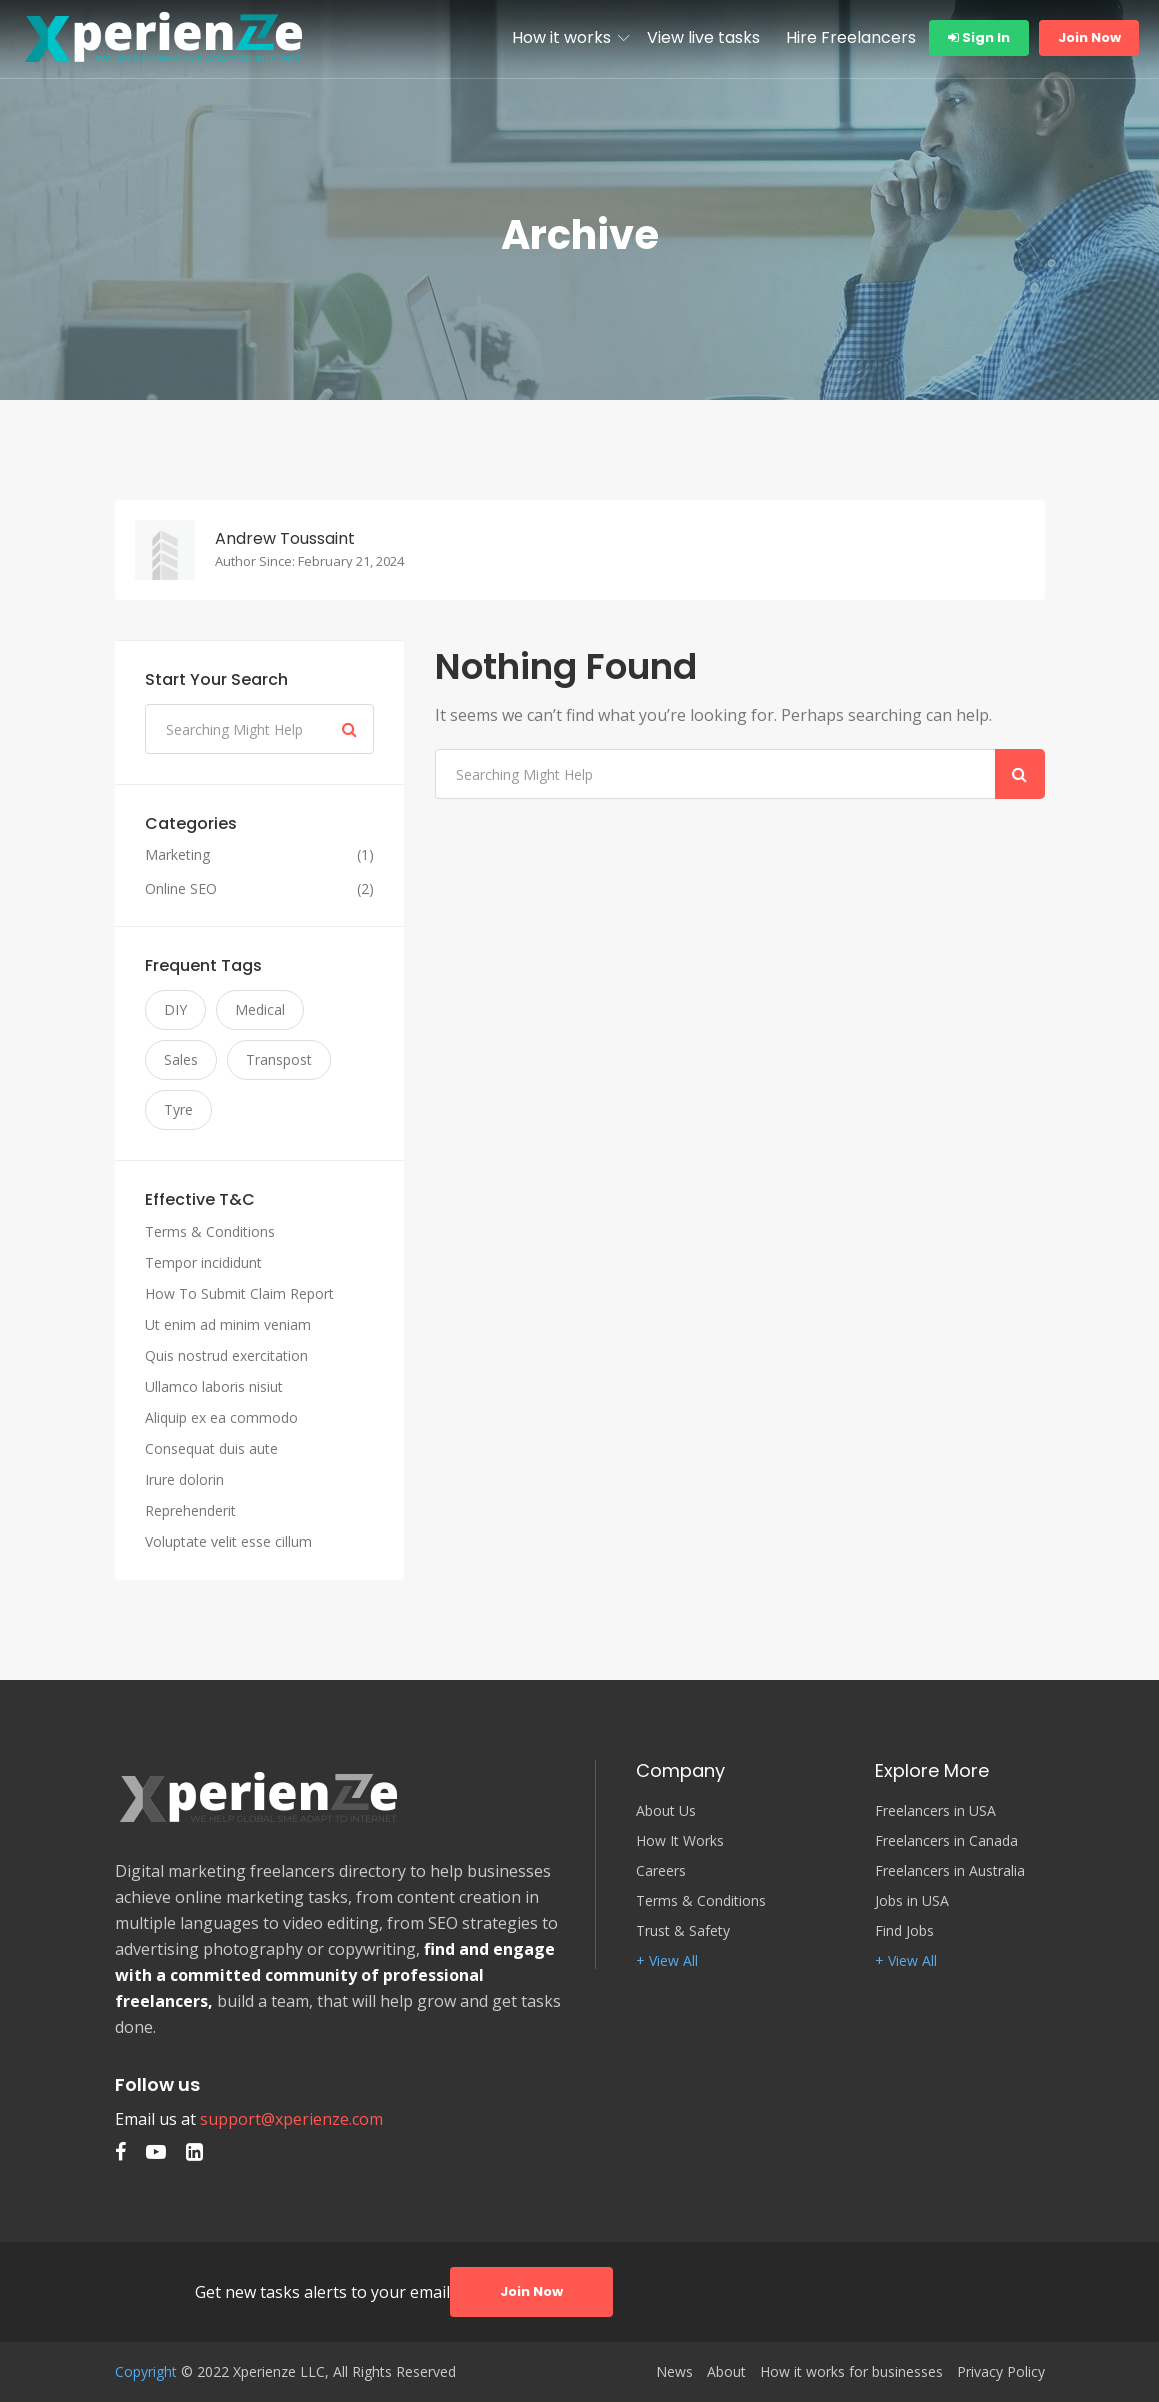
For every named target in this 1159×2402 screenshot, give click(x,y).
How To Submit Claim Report (239, 1293)
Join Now (1089, 37)
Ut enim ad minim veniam (228, 1324)
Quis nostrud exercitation (226, 1355)
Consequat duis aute (211, 1448)
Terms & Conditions (210, 1231)
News (674, 2372)
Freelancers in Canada (946, 1841)
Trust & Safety (683, 1931)
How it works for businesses (851, 2372)
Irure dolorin (184, 1479)
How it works (561, 37)
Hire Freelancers (851, 37)
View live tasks (703, 37)
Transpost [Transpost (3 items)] (279, 1059)
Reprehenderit (190, 1510)
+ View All (667, 1961)
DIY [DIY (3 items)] (175, 1009)
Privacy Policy (1001, 2372)
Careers (661, 1871)
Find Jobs (904, 1931)
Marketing (177, 855)
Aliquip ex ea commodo (221, 1417)
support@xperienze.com (291, 2119)
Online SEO (181, 889)
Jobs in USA (912, 1901)
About (726, 2372)
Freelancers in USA (935, 1811)
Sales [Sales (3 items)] (181, 1059)
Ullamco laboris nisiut (214, 1386)
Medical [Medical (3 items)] (260, 1009)
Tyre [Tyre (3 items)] (178, 1109)
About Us (666, 1811)
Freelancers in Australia (950, 1871)
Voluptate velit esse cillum (228, 1541)
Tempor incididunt (203, 1262)
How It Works (680, 1841)
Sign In (979, 37)
